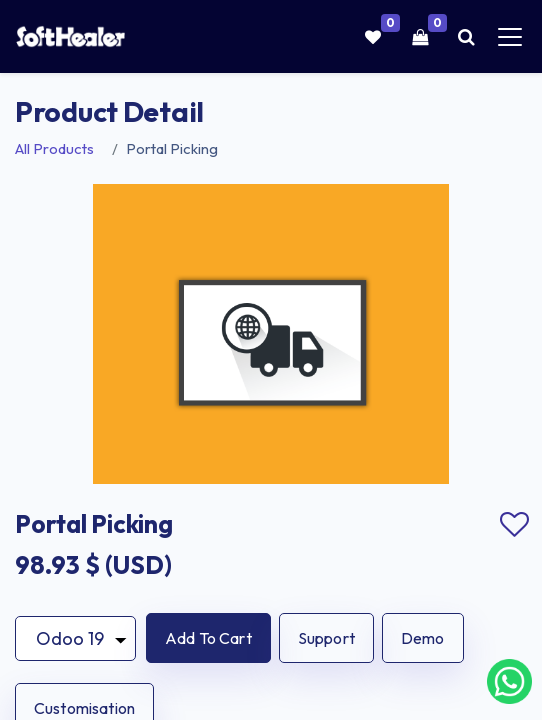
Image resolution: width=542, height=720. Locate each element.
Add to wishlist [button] (514, 525)
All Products (54, 148)
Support (326, 638)
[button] (208, 638)
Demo (423, 638)
